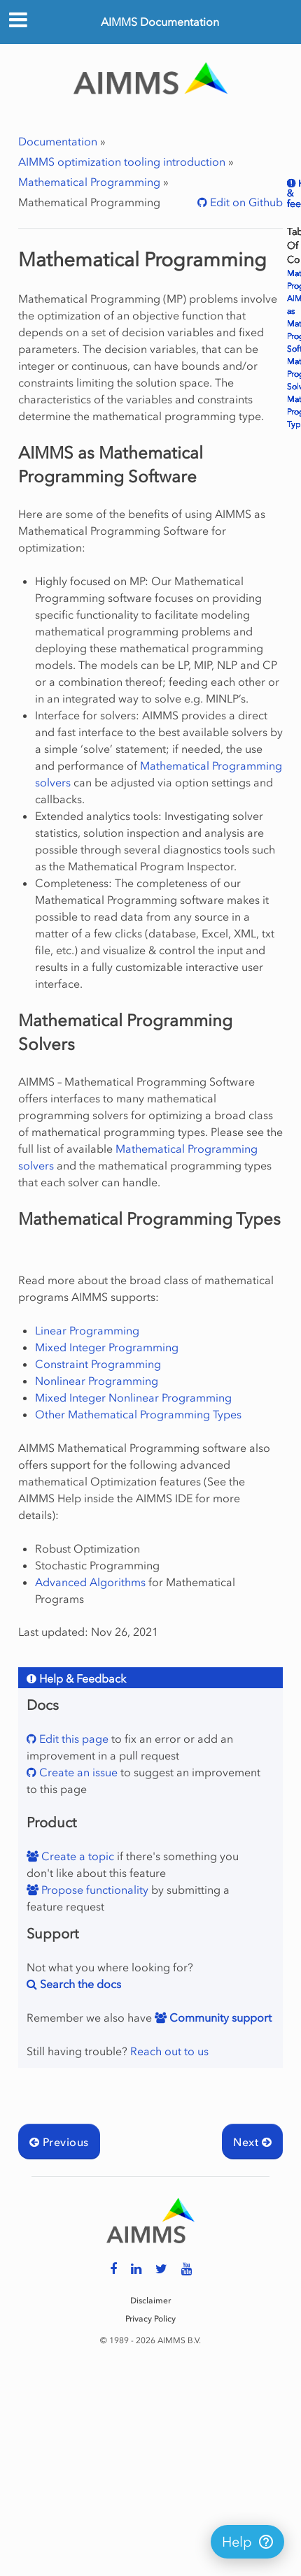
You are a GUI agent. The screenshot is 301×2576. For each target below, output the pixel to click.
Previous (59, 2142)
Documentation (57, 141)
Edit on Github (245, 202)
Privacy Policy (150, 2319)
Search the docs (79, 1983)
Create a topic (76, 1856)
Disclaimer (150, 2300)
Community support (219, 2017)
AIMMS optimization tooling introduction (121, 161)
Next (252, 2142)
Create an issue (77, 1772)
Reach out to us (169, 2051)
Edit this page (72, 1738)
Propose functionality (93, 1889)
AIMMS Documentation (160, 22)
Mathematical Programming (89, 182)
